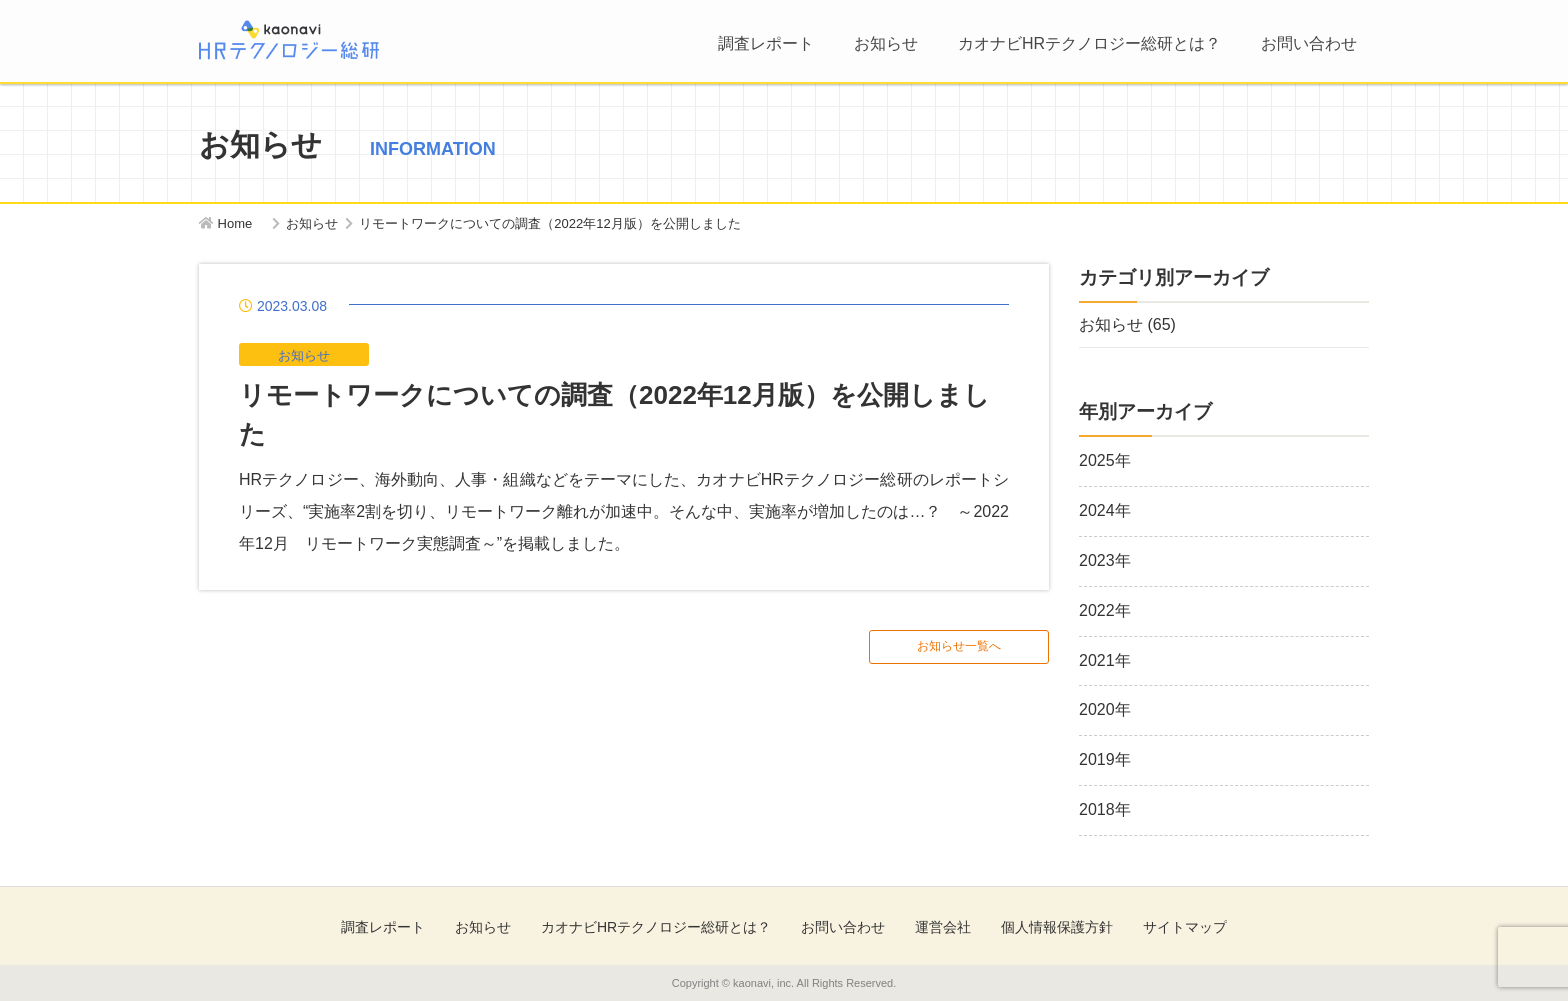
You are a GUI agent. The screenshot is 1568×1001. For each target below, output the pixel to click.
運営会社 (943, 927)
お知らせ (886, 43)
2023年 (1105, 560)
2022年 (1105, 610)
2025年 (1105, 460)
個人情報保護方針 (1057, 927)
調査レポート (766, 43)
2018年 (1105, 809)
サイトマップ (1185, 927)
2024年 (1105, 510)
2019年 (1105, 759)
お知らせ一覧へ (959, 646)
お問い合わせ (1309, 43)
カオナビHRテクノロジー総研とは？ (1089, 43)
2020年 (1105, 709)
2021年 (1105, 660)
